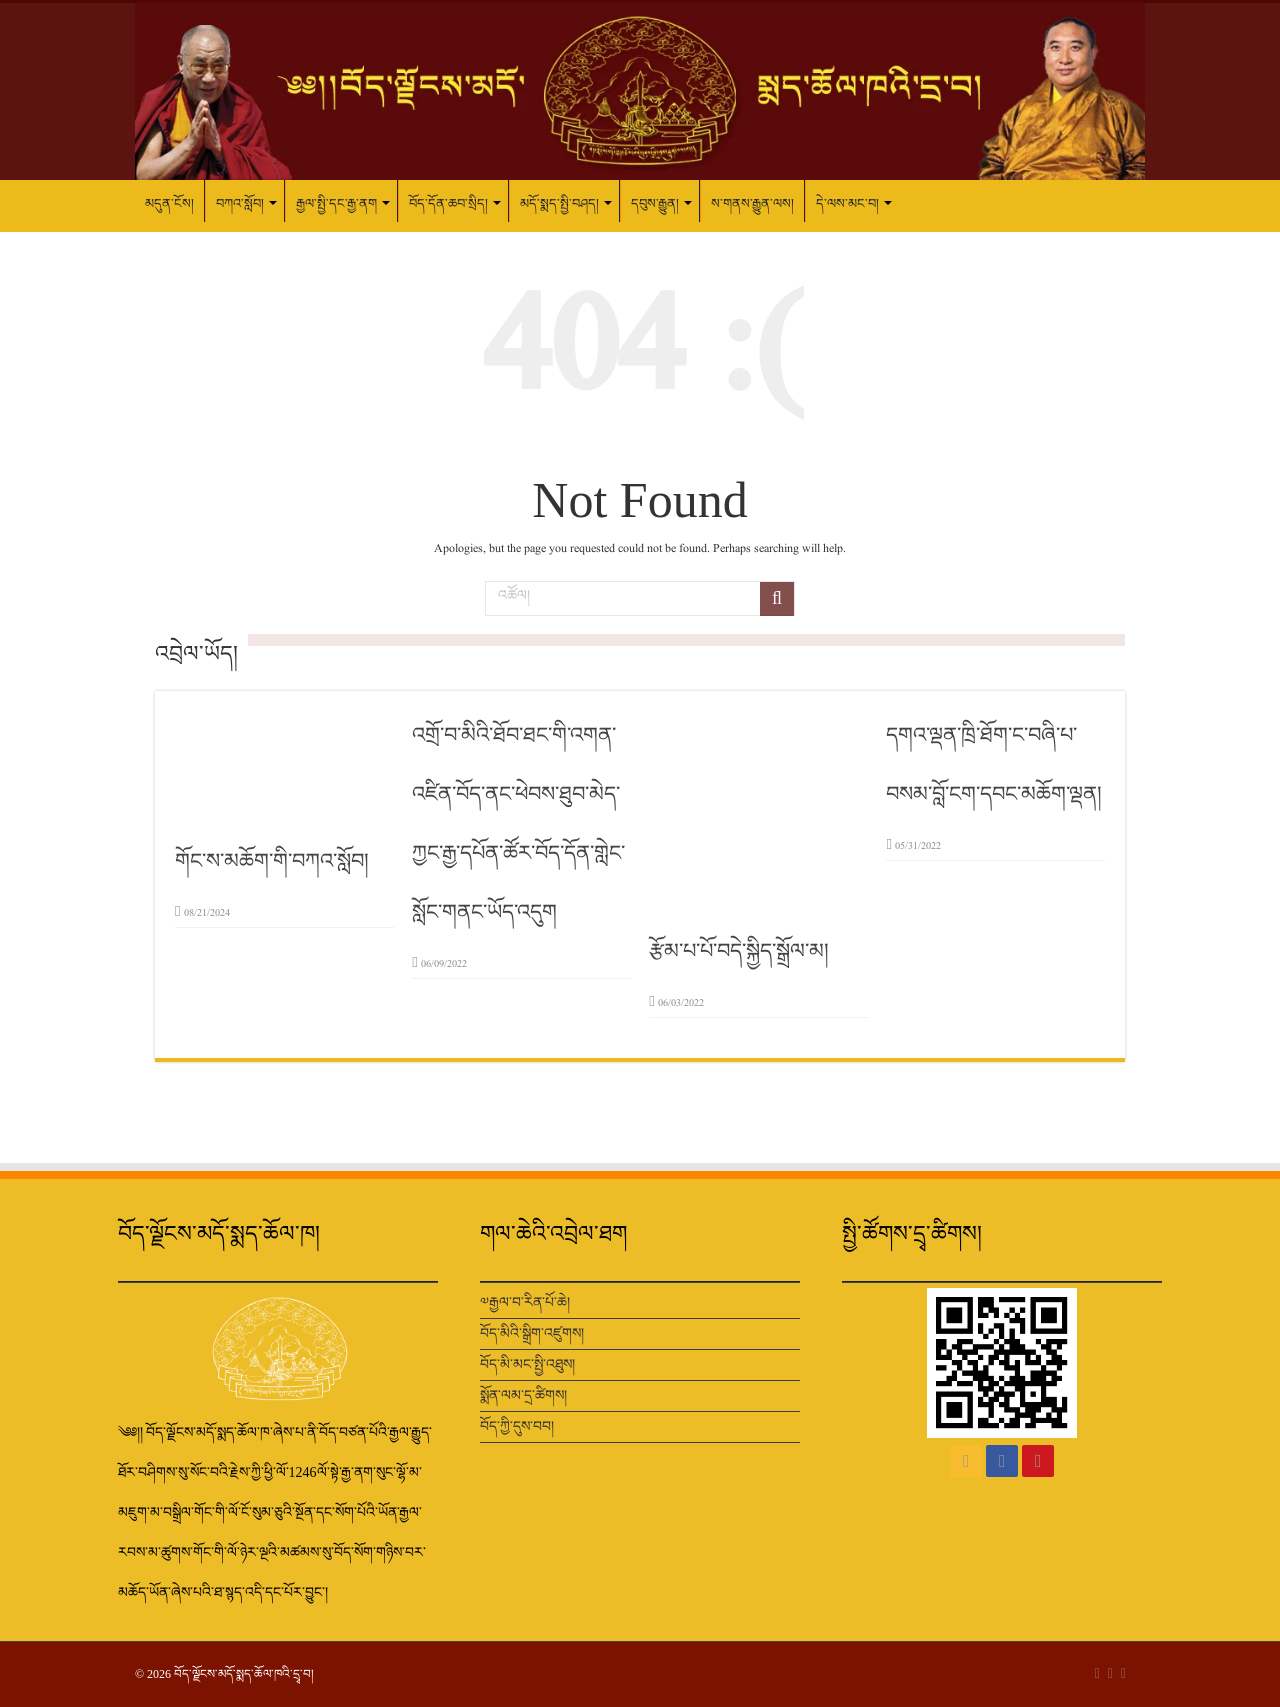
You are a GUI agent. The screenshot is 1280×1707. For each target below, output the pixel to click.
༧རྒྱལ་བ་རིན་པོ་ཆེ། (525, 1302)
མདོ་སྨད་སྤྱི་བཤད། (559, 203)
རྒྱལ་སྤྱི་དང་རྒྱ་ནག (336, 203)
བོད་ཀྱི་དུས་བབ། (517, 1426)
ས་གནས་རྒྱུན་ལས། (752, 203)
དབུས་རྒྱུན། (655, 203)
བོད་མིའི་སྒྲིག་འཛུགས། (532, 1333)
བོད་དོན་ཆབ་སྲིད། (448, 203)
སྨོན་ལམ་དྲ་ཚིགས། (523, 1395)
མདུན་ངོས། (169, 203)
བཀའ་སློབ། (240, 203)
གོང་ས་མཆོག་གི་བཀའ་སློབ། (272, 861)
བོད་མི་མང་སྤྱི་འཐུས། (527, 1364)
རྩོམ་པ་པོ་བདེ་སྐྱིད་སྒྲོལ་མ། (739, 951)
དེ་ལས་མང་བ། (847, 203)
